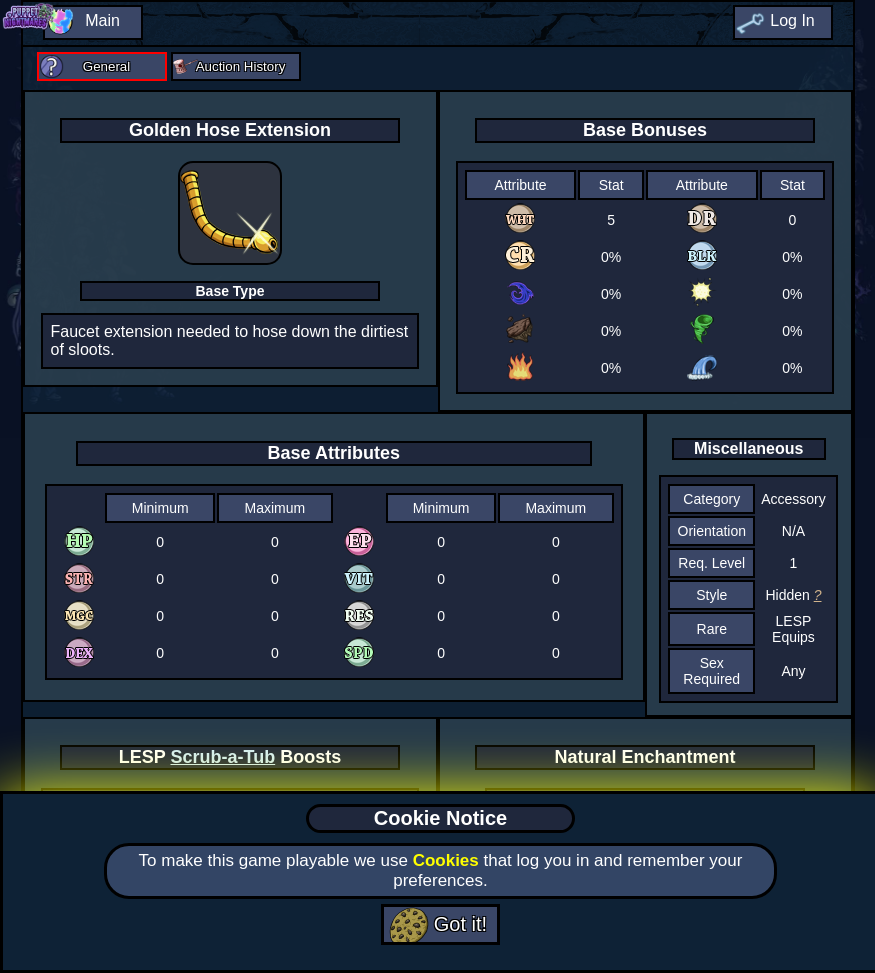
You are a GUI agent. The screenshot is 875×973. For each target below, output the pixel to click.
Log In (792, 20)
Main (102, 20)
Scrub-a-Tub (223, 757)
